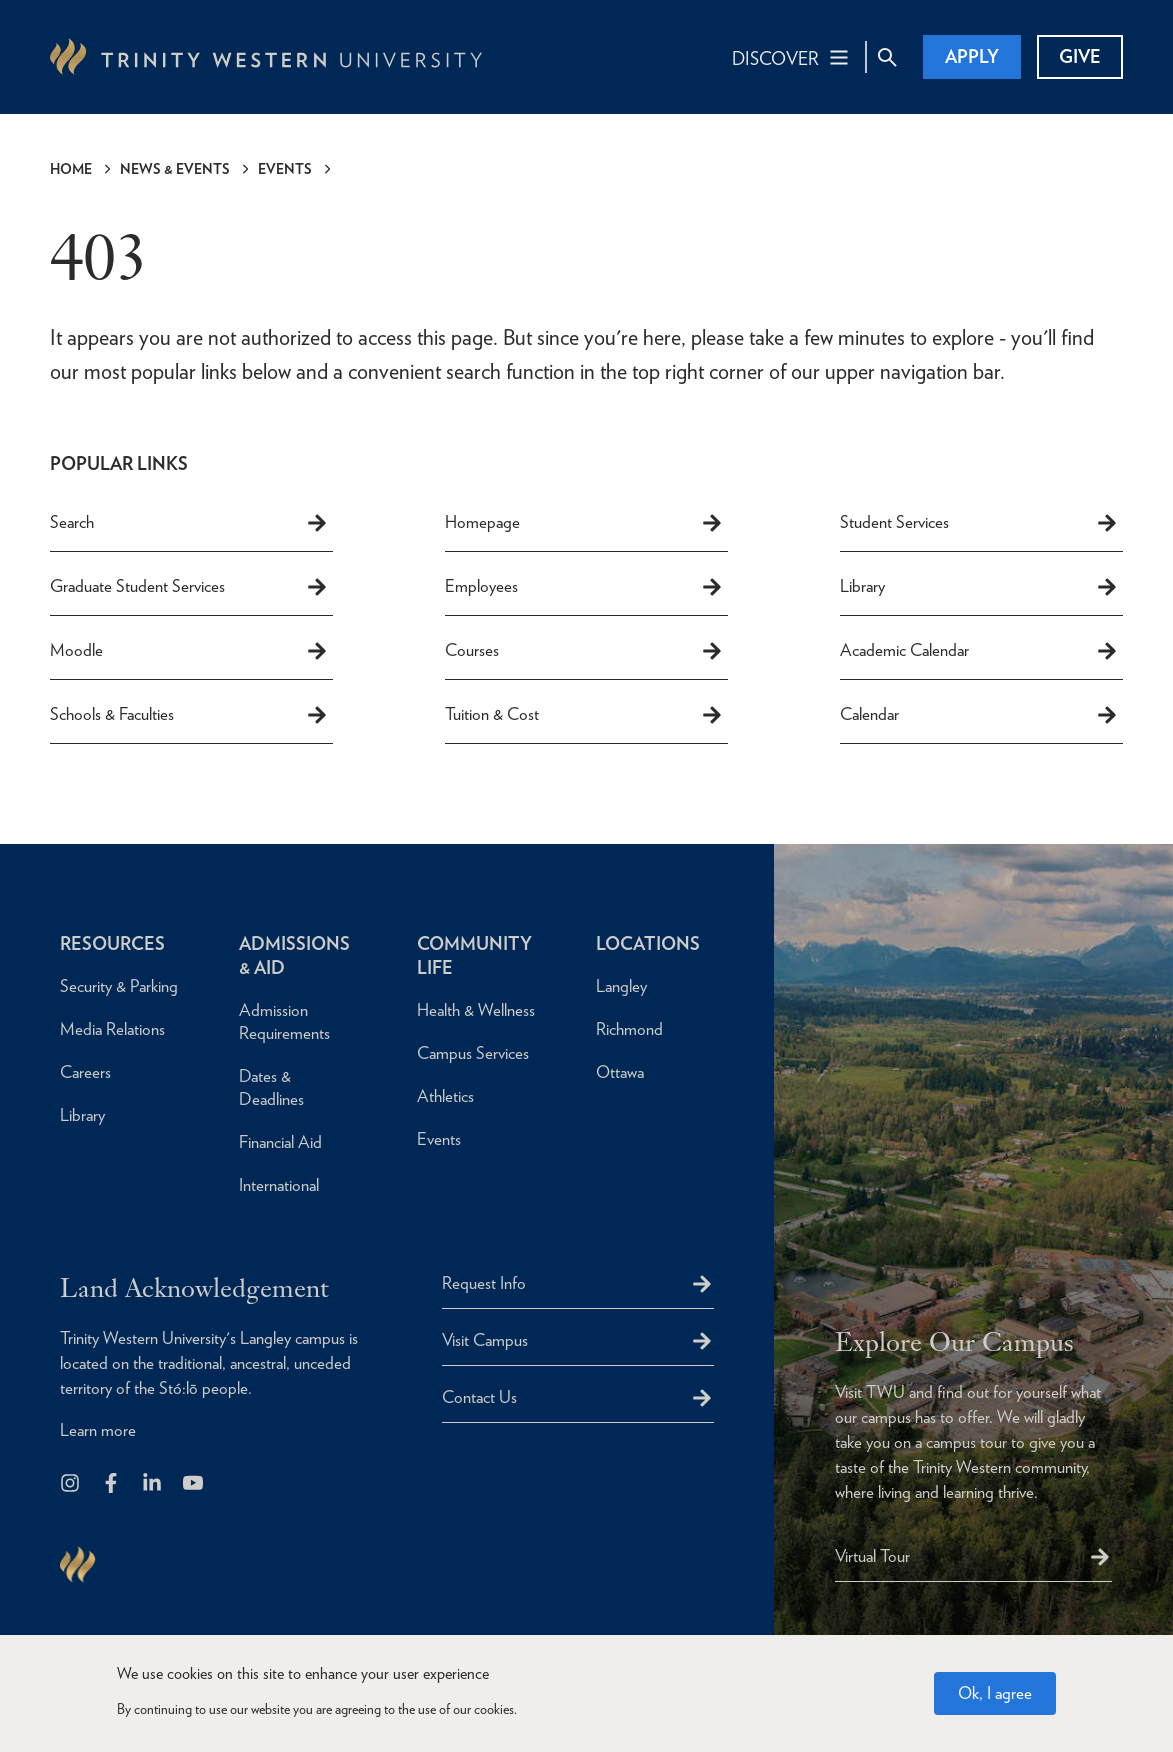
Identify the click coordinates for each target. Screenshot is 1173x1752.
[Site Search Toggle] (887, 57)
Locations (648, 943)
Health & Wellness (476, 1010)
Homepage (584, 523)
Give (1080, 56)
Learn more (98, 1430)
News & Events (175, 169)
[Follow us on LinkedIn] (153, 1484)
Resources (112, 943)
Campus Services (473, 1053)
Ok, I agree (995, 1694)
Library (979, 587)
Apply (972, 56)
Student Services (979, 523)
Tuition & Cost (584, 715)
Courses (584, 651)
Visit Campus (485, 1340)
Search (189, 523)
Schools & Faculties (189, 715)
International (279, 1185)
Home (71, 169)
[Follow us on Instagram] (71, 1484)
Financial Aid (280, 1142)
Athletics (445, 1096)
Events (285, 169)
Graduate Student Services (189, 587)
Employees (584, 587)
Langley (621, 986)
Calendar (979, 715)
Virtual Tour (872, 1556)
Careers (85, 1072)
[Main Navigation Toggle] (791, 57)
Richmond (629, 1029)
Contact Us (479, 1397)
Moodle (189, 651)
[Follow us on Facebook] (112, 1484)
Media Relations (112, 1029)
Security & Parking (119, 986)
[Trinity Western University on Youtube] (194, 1484)
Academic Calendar (979, 651)
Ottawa (620, 1072)
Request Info (484, 1283)
